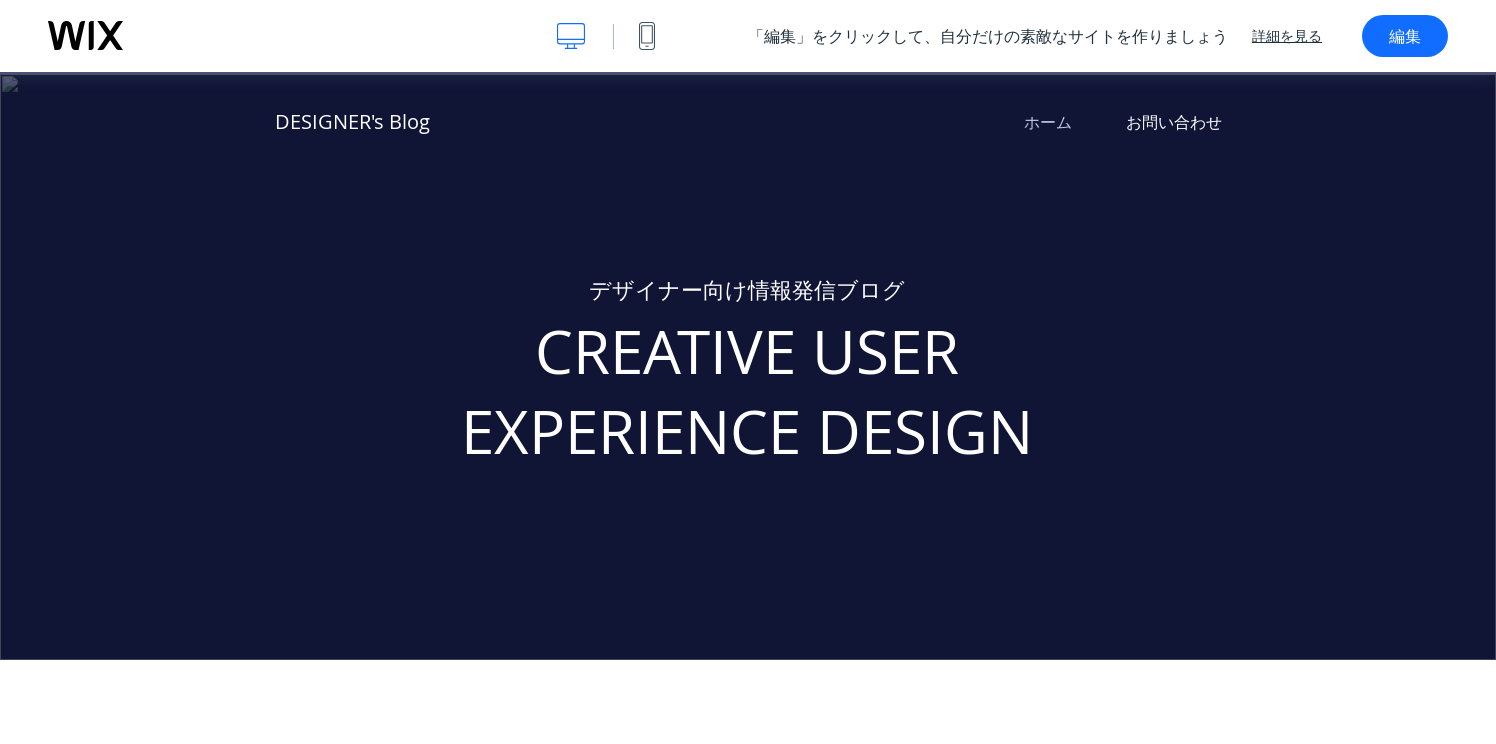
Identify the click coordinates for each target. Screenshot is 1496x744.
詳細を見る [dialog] (1287, 36)
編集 (1405, 36)
